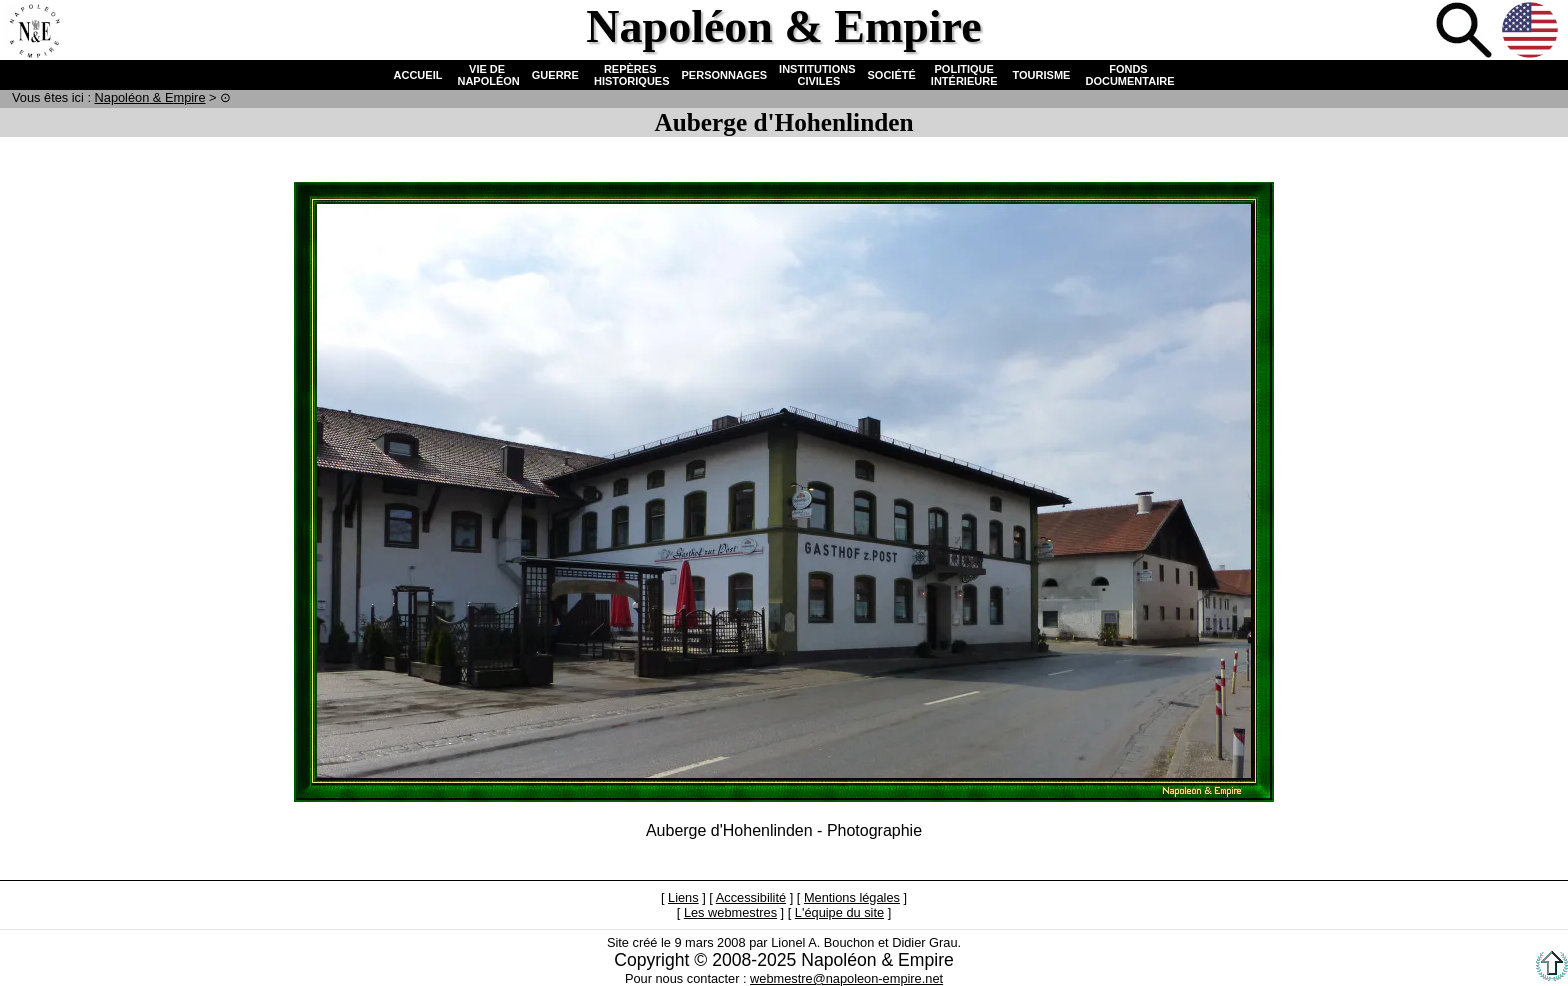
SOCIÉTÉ (892, 75)
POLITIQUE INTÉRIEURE (964, 75)
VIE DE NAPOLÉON (486, 75)
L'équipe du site (839, 912)
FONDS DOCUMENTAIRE (1128, 75)
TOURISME (1042, 75)
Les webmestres (730, 912)
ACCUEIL (418, 75)
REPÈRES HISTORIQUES (630, 75)
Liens (683, 897)
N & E (150, 97)
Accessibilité (751, 897)
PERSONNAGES (725, 75)
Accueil (34, 32)
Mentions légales (852, 897)
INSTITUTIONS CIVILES (817, 75)
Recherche (1466, 32)
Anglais (1532, 32)
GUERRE (555, 75)
